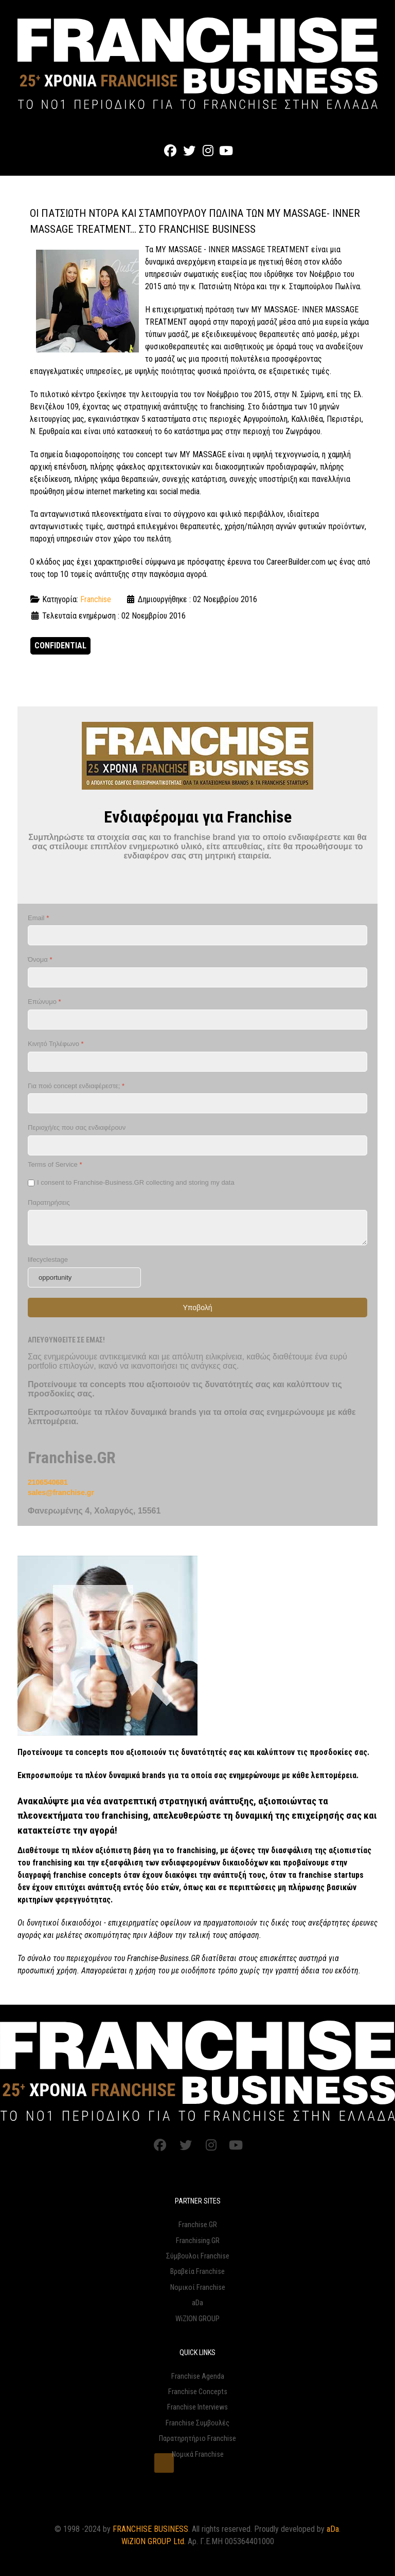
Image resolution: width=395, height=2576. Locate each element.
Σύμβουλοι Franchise (197, 2256)
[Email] (197, 935)
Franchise (95, 599)
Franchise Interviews (197, 2407)
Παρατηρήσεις (49, 1202)
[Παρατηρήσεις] (197, 1227)
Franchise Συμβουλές (197, 2423)
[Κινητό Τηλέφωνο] (197, 1062)
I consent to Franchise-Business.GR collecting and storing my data (136, 1182)
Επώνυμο (44, 1001)
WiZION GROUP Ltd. (153, 2541)
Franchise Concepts (197, 2391)
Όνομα (40, 959)
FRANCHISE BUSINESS (150, 2529)
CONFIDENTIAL (60, 645)
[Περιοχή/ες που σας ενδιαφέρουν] (197, 1145)
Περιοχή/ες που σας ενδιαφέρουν (76, 1127)
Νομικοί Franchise (197, 2287)
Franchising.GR (198, 2240)
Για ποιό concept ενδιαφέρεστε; (76, 1086)
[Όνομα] (197, 977)
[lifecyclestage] (84, 1277)
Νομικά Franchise (198, 2454)
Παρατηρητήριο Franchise (197, 2438)
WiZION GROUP (197, 2318)
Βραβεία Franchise (197, 2271)
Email (38, 918)
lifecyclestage (48, 1259)
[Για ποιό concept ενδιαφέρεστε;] (197, 1103)
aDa (197, 2303)
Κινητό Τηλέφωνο (56, 1044)
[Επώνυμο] (197, 1020)
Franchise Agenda (197, 2376)
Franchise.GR (197, 2224)
